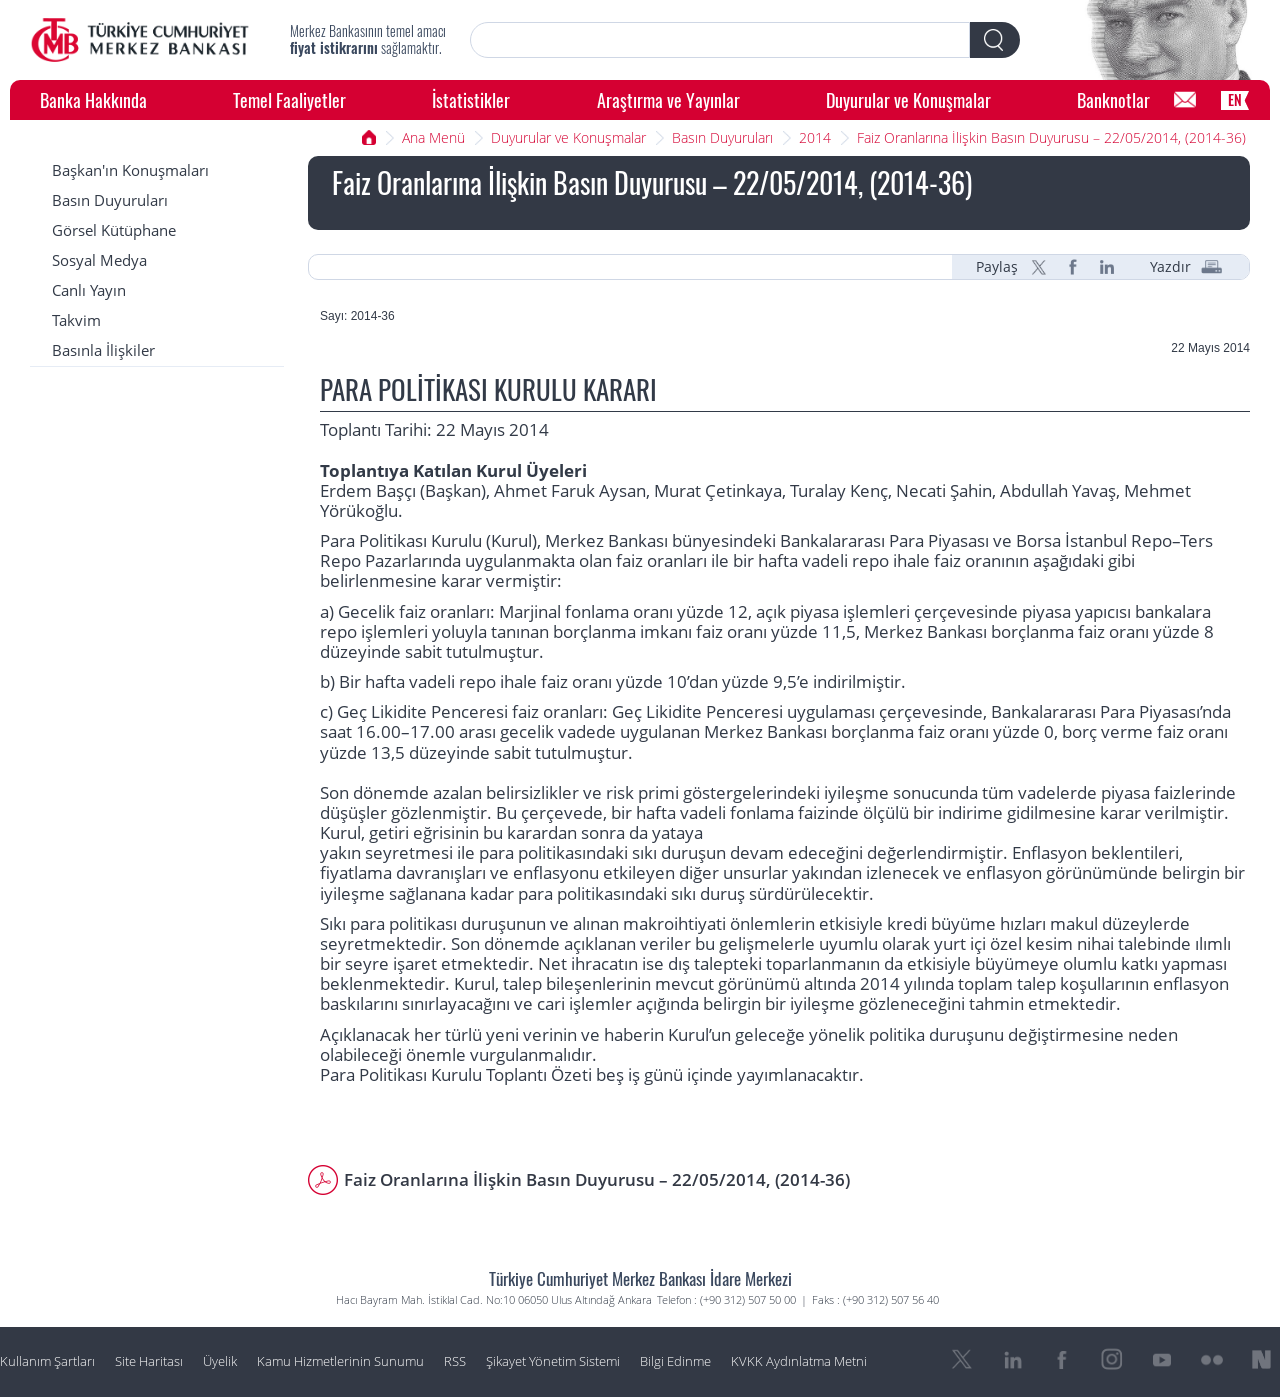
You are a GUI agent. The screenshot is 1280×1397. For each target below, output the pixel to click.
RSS (455, 1361)
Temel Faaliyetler (289, 99)
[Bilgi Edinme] (1185, 100)
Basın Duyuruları (722, 137)
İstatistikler (471, 99)
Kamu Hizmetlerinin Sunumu (340, 1361)
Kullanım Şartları (47, 1361)
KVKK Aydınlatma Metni (799, 1361)
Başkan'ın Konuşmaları (130, 170)
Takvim (76, 320)
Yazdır (1170, 267)
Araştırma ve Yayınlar (668, 99)
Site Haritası (149, 1361)
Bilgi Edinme (675, 1361)
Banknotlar (1113, 99)
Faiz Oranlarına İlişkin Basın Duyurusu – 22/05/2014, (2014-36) (1051, 137)
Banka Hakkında (93, 99)
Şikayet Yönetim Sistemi (553, 1361)
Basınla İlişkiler (103, 350)
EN (1235, 99)
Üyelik (220, 1361)
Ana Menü (433, 137)
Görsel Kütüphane (114, 230)
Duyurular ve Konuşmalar (908, 99)
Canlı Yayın (89, 290)
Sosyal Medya (99, 260)
